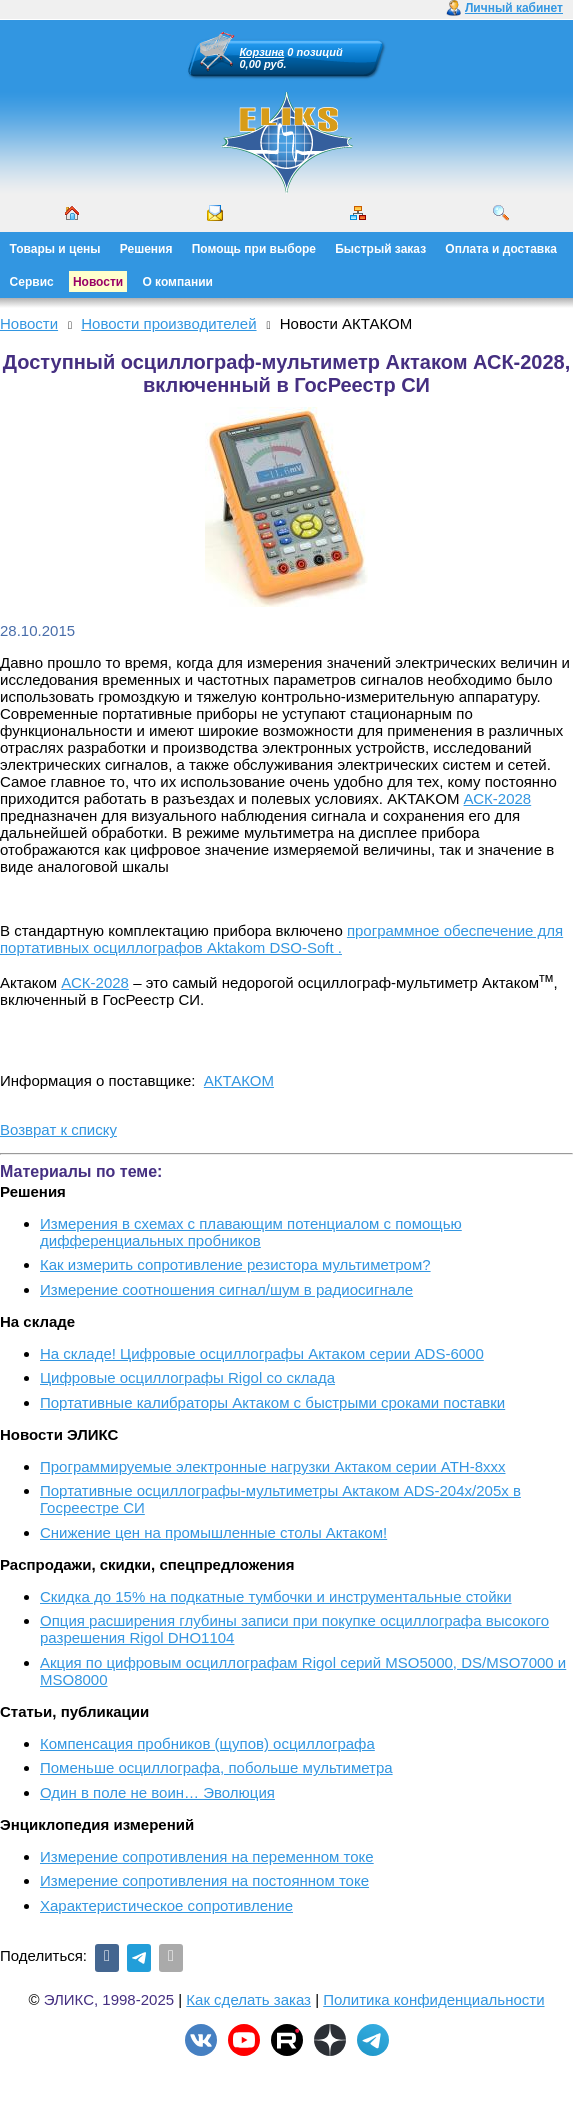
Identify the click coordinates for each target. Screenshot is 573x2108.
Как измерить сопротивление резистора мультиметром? (235, 1264)
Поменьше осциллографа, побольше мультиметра (216, 1767)
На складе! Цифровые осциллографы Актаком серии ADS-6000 (262, 1353)
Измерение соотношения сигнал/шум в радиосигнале (226, 1289)
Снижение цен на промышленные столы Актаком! (213, 1532)
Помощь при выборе (254, 249)
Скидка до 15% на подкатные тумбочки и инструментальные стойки (276, 1596)
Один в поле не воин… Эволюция (157, 1792)
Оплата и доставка (501, 249)
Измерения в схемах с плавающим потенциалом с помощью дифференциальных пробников (251, 1232)
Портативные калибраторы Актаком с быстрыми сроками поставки (272, 1402)
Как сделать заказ (248, 1999)
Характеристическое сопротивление (166, 1905)
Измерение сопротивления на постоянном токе (204, 1880)
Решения (146, 249)
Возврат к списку (58, 1129)
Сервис (32, 282)
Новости (98, 282)
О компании (177, 282)
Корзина (262, 52)
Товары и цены (55, 249)
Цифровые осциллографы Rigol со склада (187, 1377)
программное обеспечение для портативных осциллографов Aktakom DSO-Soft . (281, 939)
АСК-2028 (498, 798)
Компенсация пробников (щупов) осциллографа (207, 1743)
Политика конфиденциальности (433, 1999)
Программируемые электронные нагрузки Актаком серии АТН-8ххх (273, 1466)
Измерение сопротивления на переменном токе (207, 1856)
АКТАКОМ (239, 1080)
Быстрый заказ (380, 249)
